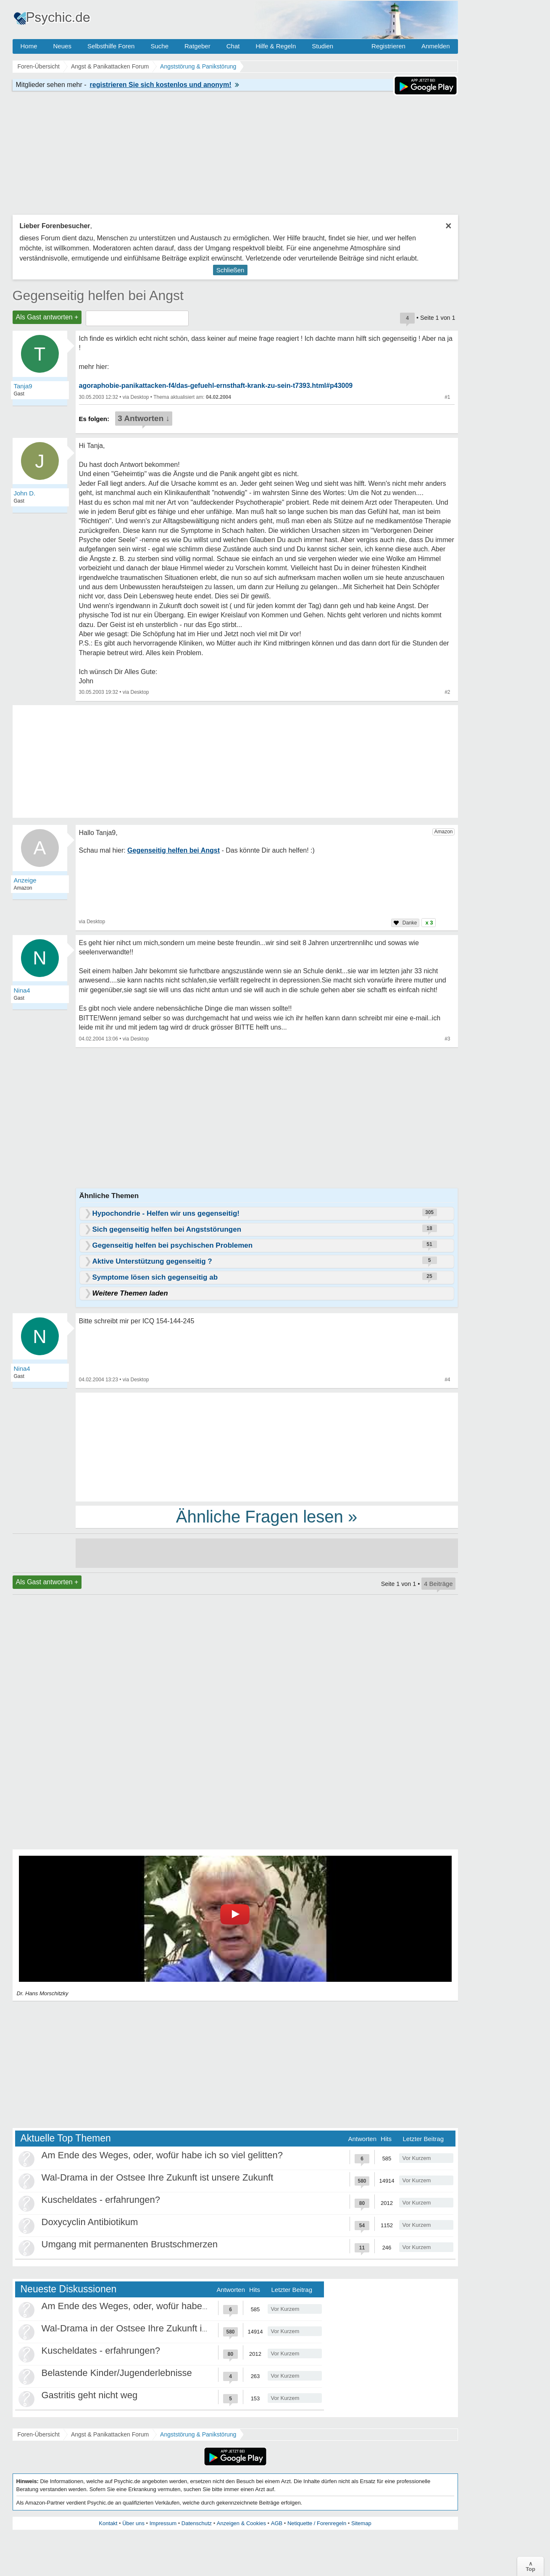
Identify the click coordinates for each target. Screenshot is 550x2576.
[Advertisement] (267, 1446)
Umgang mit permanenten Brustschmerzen (130, 2244)
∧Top (530, 2566)
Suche (159, 46)
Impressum (163, 2523)
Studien (322, 46)
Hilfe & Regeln (275, 46)
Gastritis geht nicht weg (90, 2395)
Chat (233, 46)
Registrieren (388, 46)
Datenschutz (197, 2523)
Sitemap (361, 2523)
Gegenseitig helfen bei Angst (98, 295)
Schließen (230, 270)
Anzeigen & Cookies (241, 2523)
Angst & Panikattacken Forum (110, 2434)
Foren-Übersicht (39, 2434)
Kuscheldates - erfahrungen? (101, 2199)
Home (29, 46)
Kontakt (108, 2523)
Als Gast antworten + (47, 317)
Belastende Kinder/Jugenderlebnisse (117, 2373)
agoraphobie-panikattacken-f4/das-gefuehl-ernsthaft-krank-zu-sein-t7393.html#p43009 (216, 385)
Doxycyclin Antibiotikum (90, 2222)
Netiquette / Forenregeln (316, 2523)
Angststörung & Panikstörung (198, 2434)
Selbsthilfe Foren (111, 46)
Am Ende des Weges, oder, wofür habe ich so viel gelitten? (162, 2155)
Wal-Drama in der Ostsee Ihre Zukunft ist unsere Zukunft (158, 2177)
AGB (276, 2523)
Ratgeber (197, 46)
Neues (62, 46)
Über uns (133, 2523)
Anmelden (435, 46)
